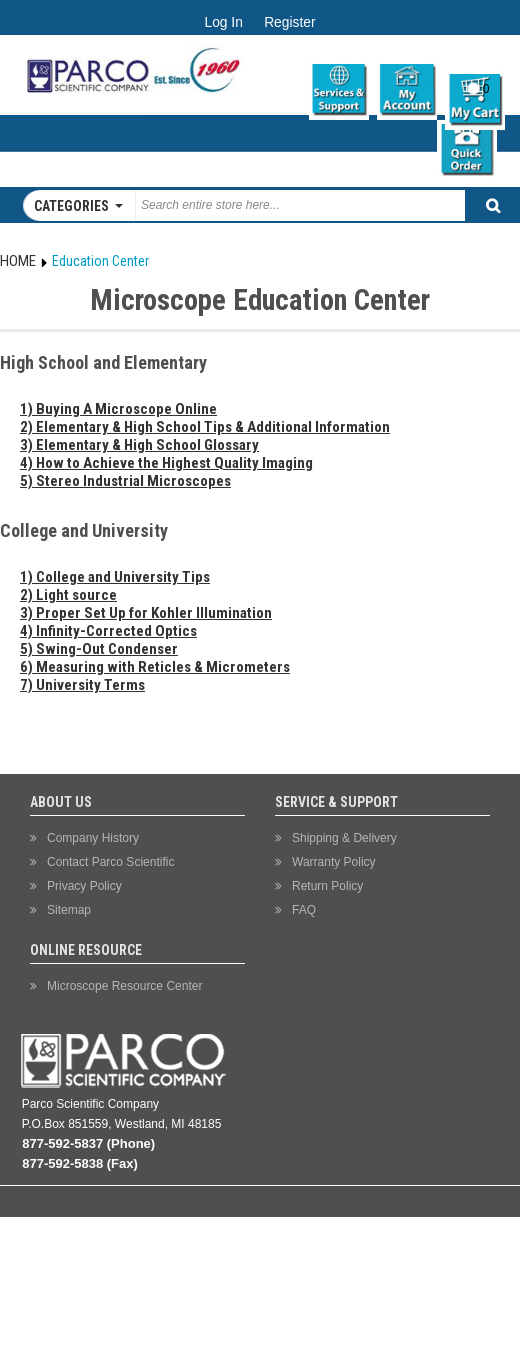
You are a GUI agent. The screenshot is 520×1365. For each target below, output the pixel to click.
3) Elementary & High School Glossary (139, 445)
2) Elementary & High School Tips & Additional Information (205, 427)
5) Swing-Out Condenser (99, 649)
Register (289, 22)
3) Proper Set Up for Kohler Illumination (146, 613)
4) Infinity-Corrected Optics (108, 631)
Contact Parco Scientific (110, 862)
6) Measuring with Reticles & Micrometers (155, 667)
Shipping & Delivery (344, 838)
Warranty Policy (334, 862)
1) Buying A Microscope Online (118, 409)
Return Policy (327, 886)
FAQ (304, 910)
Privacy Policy (84, 886)
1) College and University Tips (115, 577)
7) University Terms (82, 685)
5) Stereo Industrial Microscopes (125, 481)
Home (18, 261)
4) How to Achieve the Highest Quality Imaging (166, 463)
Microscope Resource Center (124, 986)
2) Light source (68, 595)
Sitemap (69, 910)
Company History (93, 838)
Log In (223, 22)
